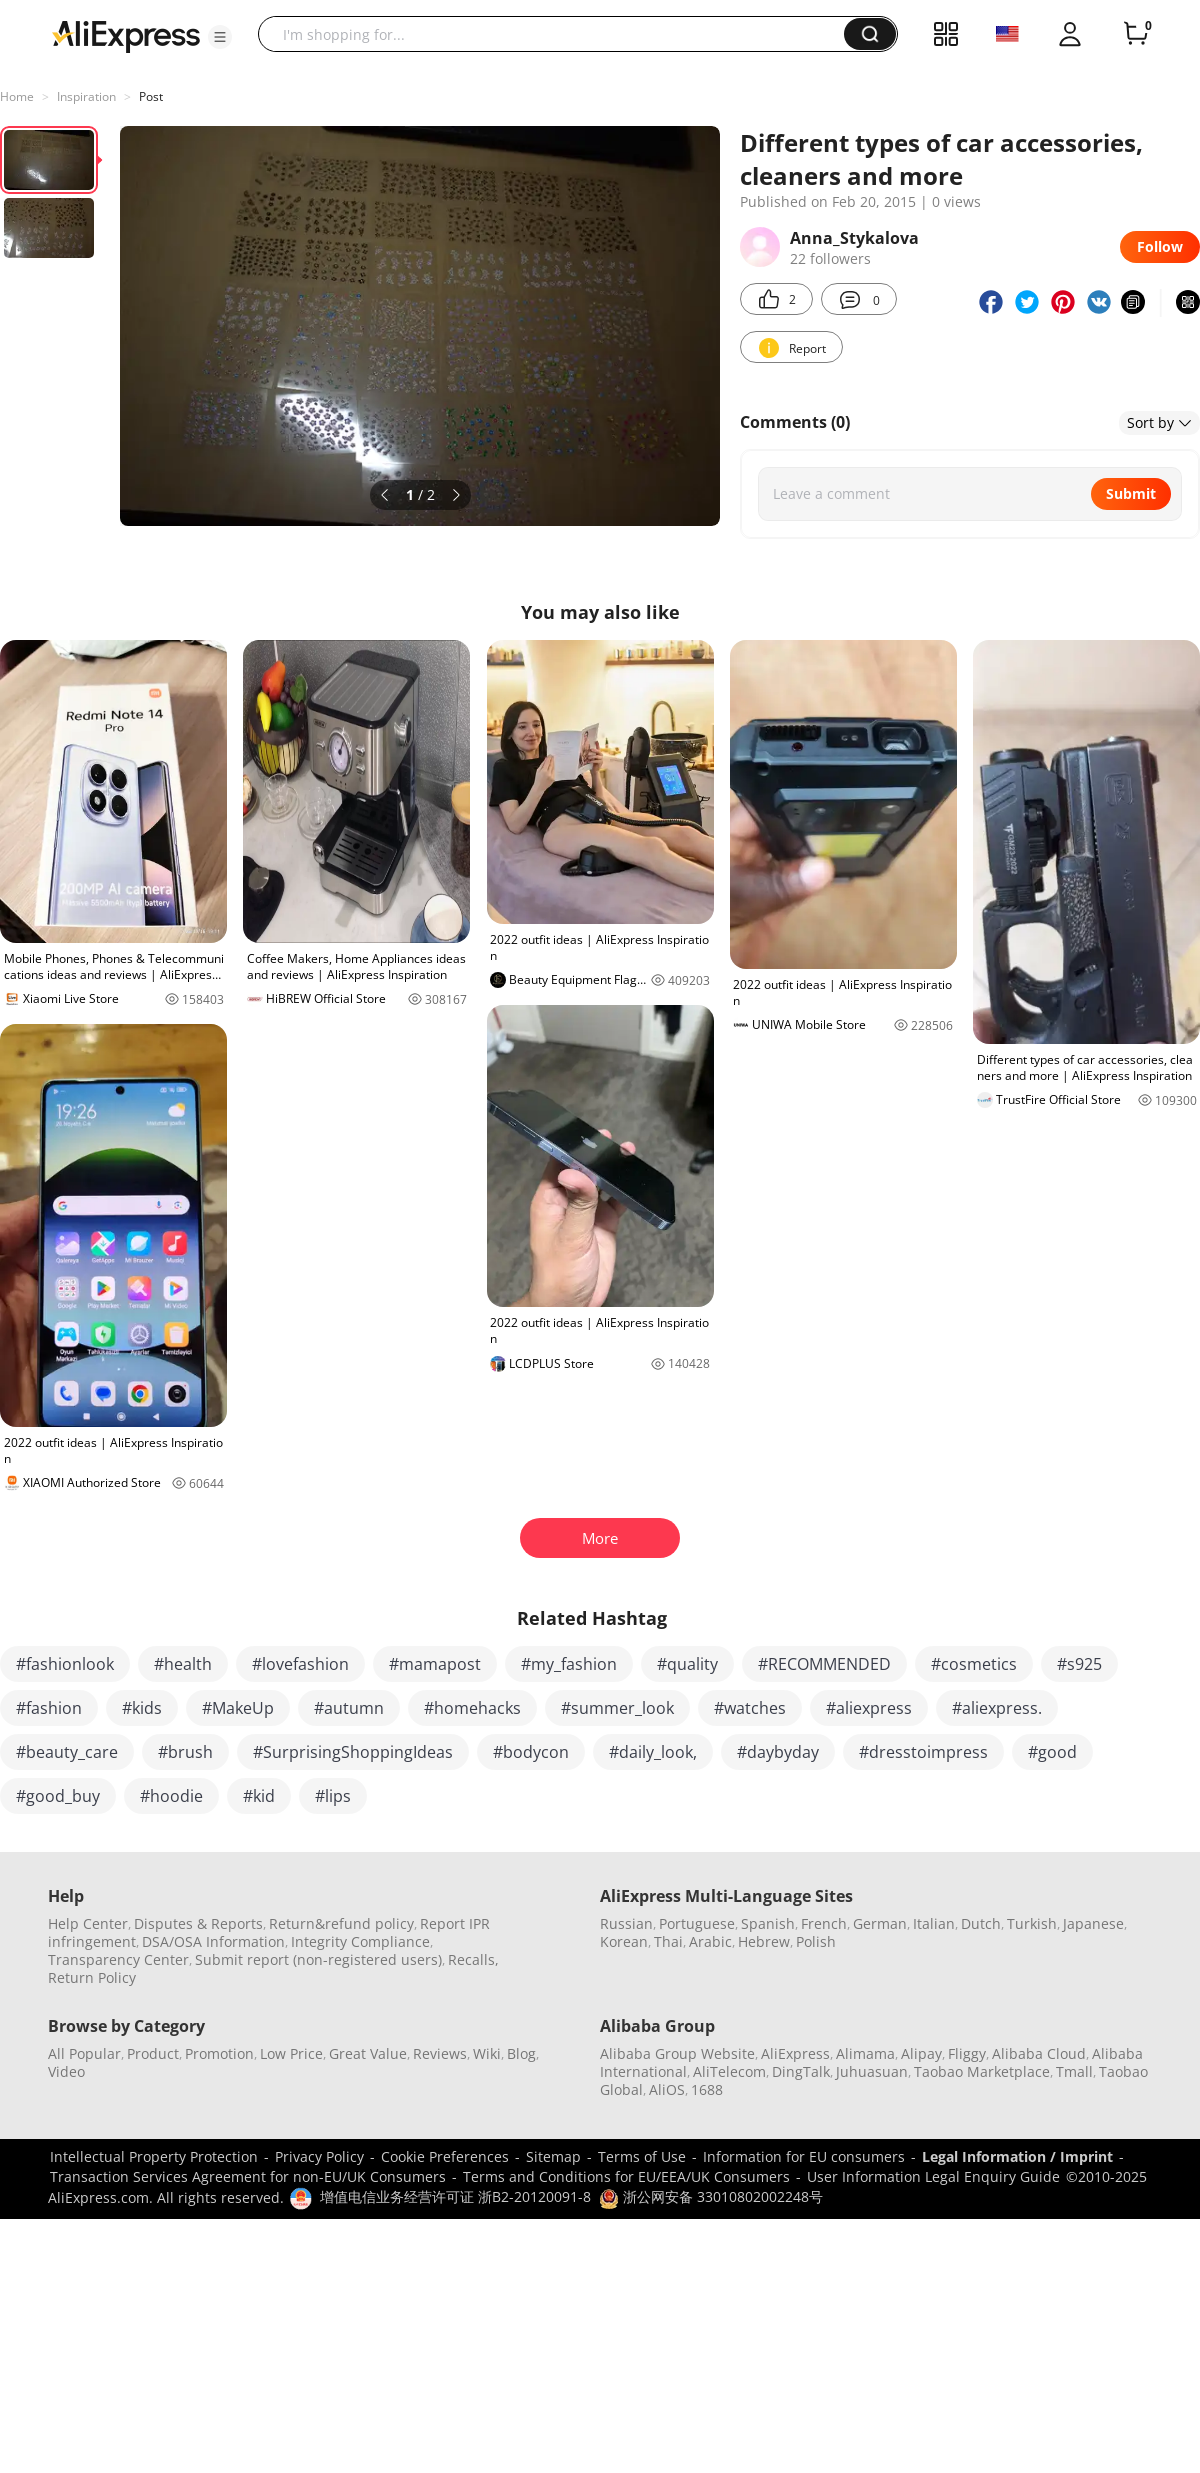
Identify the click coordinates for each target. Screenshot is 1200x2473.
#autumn (349, 1708)
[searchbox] (558, 34)
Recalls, (473, 1959)
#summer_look (617, 1708)
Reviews (440, 2053)
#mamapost (435, 1664)
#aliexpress (869, 1708)
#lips (333, 1796)
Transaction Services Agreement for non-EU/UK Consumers (248, 2176)
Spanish (768, 1923)
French (824, 1923)
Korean (624, 1941)
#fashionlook (65, 1664)
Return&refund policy (341, 1923)
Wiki (487, 2053)
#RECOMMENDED (824, 1664)
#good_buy (58, 1796)
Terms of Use (642, 2156)
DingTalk (801, 2071)
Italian (934, 1923)
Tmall (1074, 2071)
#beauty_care (67, 1752)
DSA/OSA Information (213, 1941)
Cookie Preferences (445, 2156)
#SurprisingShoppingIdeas (353, 1752)
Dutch (981, 1923)
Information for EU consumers (804, 2156)
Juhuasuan (872, 2071)
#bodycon (531, 1752)
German (880, 1923)
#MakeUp (238, 1708)
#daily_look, (653, 1752)
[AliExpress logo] (126, 35)
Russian (626, 1923)
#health (183, 1664)
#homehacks (472, 1708)
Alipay (921, 2053)
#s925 (1079, 1664)
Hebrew (764, 1941)
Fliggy (967, 2053)
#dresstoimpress (923, 1752)
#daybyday (778, 1752)
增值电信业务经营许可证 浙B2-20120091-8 (455, 2196)
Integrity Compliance (360, 1941)
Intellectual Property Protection (154, 2156)
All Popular (84, 2053)
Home (17, 96)
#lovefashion (300, 1664)
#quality (687, 1664)
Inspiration (86, 96)
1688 (707, 2089)
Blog (521, 2053)
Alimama (865, 2053)
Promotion (219, 2053)
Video (66, 2071)
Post (151, 96)
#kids (142, 1708)
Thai (668, 1941)
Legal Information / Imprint (1017, 2156)
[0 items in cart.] (1136, 34)
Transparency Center (118, 1959)
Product (153, 2053)
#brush (185, 1752)
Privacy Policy (319, 2156)
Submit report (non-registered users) (318, 1959)
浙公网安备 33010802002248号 (711, 2196)
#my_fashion (569, 1664)
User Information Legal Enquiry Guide (933, 2176)
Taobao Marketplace (982, 2071)
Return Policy (92, 1977)
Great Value (368, 2053)
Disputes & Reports (198, 1923)
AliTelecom (729, 2071)
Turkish (1032, 1923)
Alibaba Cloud (1039, 2053)
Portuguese (697, 1923)
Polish (816, 1941)
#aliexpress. (997, 1708)
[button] (220, 37)
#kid (259, 1796)
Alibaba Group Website (677, 2053)
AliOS (667, 2089)
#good (1052, 1752)
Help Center (88, 1923)
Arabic (710, 1941)
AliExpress (795, 2053)
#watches (750, 1708)
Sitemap (553, 2156)
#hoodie (171, 1796)
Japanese (1093, 1923)
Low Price (291, 2053)
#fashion (49, 1708)
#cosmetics (974, 1664)
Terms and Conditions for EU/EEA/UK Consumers (626, 2176)
